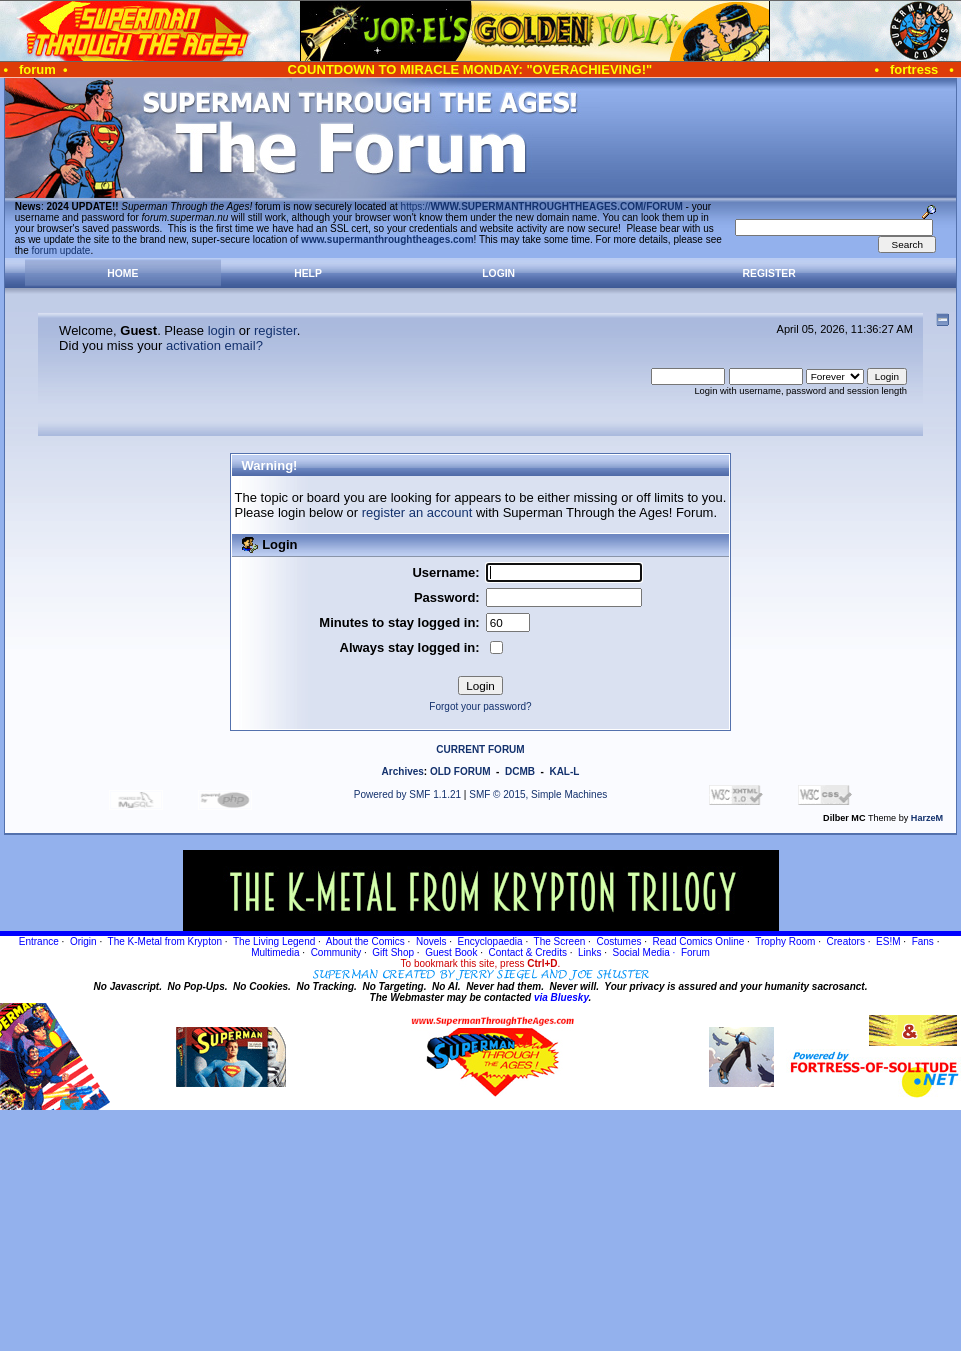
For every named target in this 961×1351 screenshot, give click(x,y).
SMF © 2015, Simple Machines (538, 794)
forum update (61, 250)
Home (122, 273)
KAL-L (564, 771)
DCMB (520, 771)
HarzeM (927, 818)
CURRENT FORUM (480, 749)
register (275, 330)
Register (769, 273)
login (221, 330)
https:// (542, 206)
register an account (417, 512)
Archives (403, 771)
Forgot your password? (480, 706)
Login (498, 273)
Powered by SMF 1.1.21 (407, 794)
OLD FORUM (460, 771)
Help (308, 273)
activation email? (214, 345)
